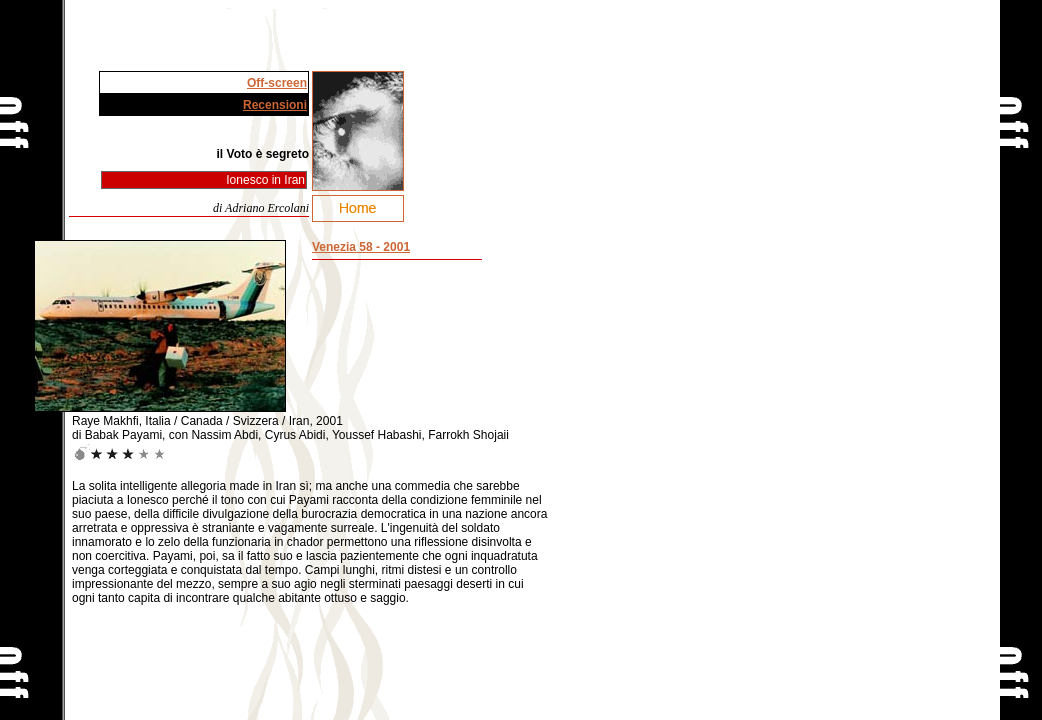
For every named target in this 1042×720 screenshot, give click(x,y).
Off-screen (277, 83)
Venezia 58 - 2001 (361, 247)
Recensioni (275, 105)
